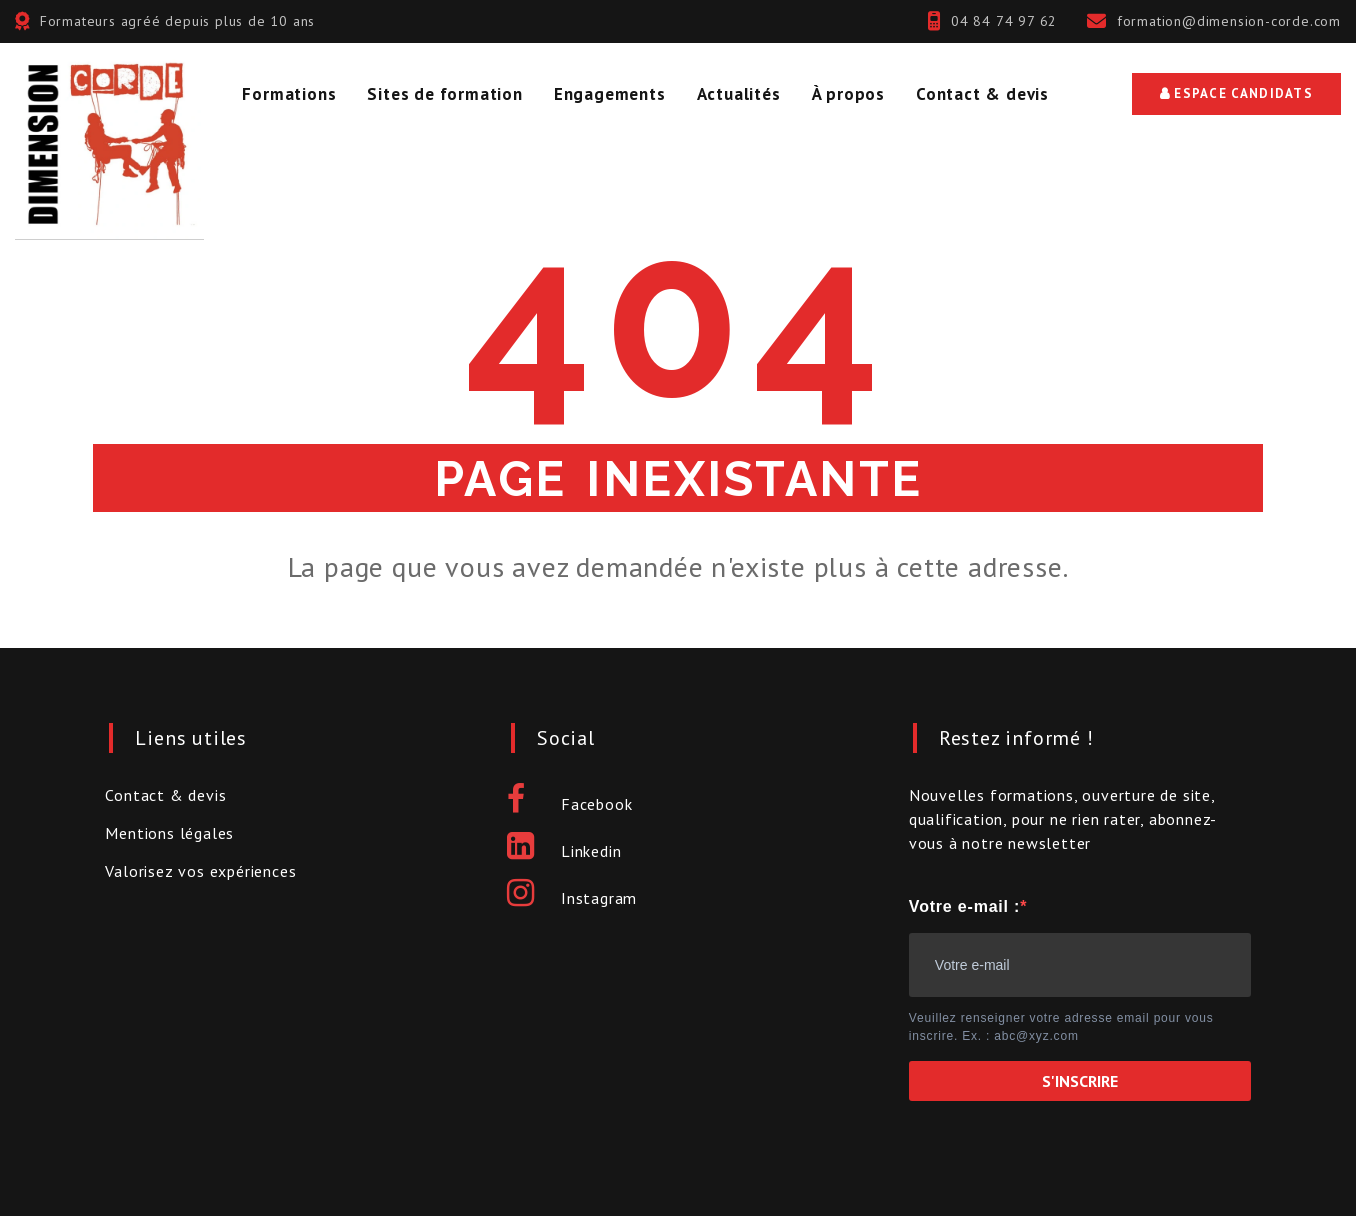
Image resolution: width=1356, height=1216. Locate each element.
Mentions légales (169, 833)
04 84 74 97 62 (1004, 21)
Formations (289, 94)
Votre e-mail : (964, 906)
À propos (848, 94)
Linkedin (564, 851)
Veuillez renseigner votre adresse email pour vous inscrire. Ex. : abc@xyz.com (1061, 1027)
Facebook (569, 804)
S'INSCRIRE (1080, 1081)
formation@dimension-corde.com (1229, 21)
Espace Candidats (1236, 93)
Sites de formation (444, 94)
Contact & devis (982, 94)
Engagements (610, 94)
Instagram (572, 898)
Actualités (739, 94)
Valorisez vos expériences (200, 871)
